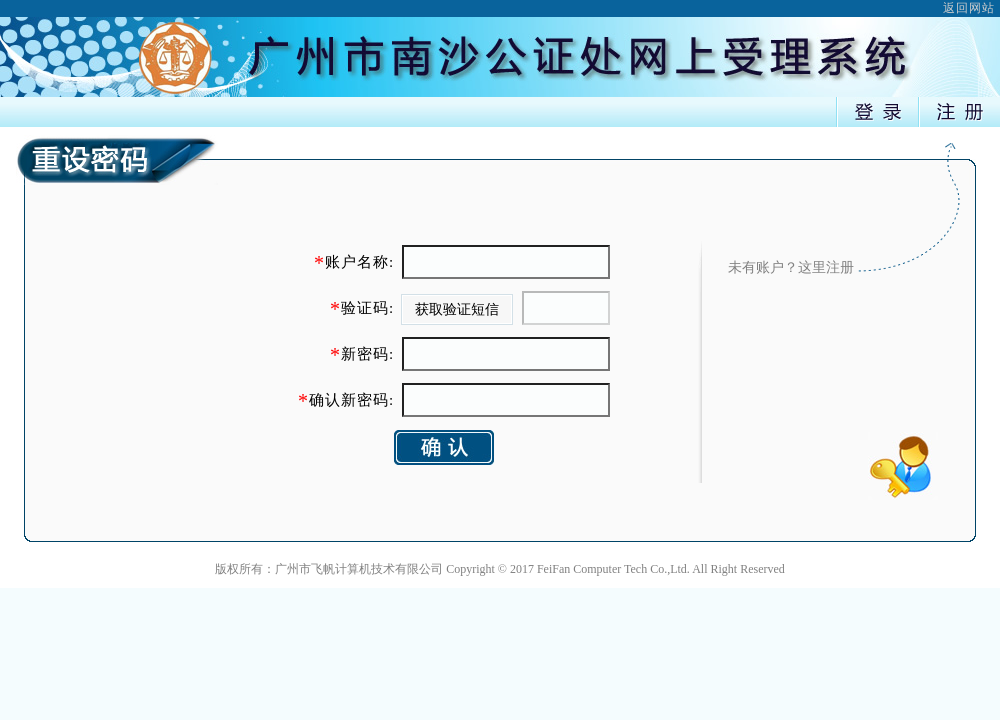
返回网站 (969, 8)
